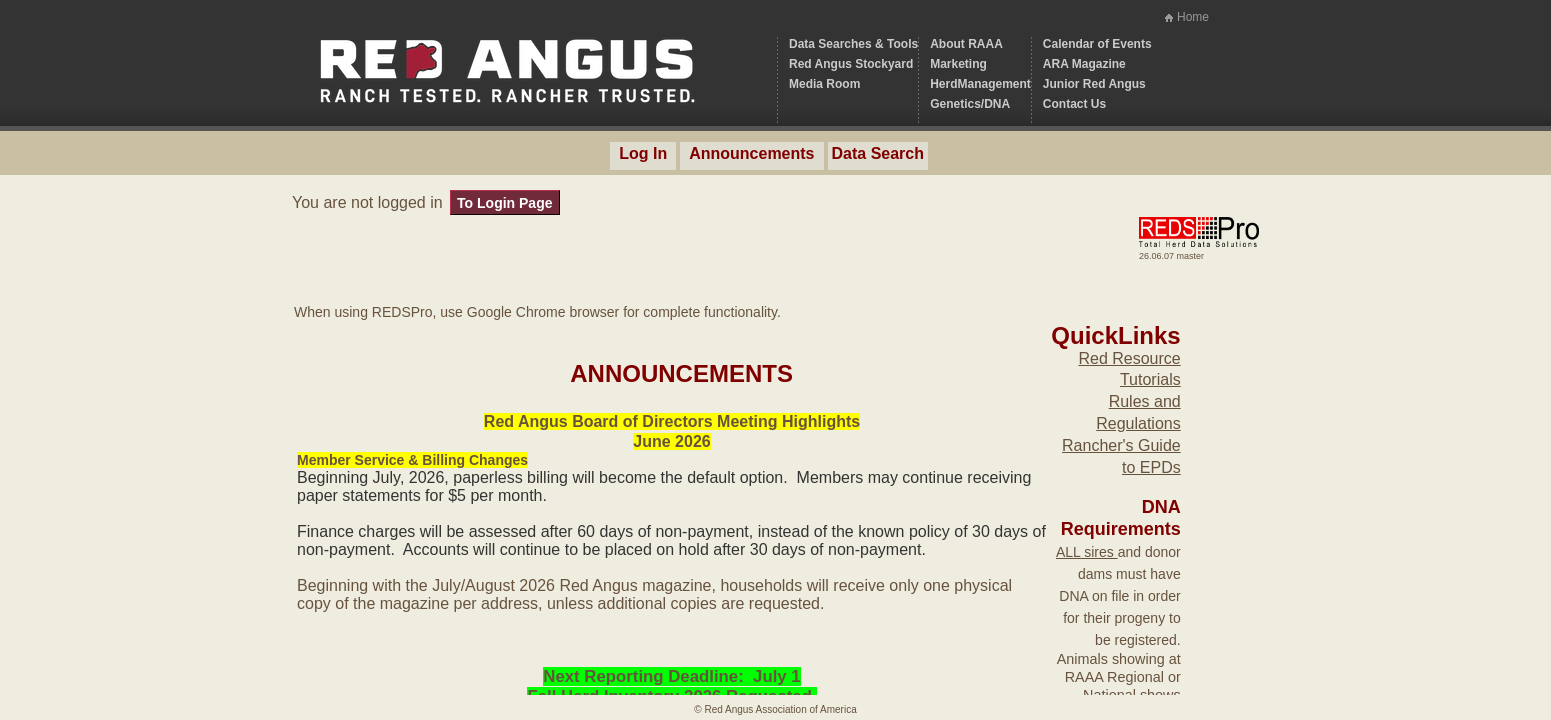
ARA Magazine (1084, 64)
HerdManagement (980, 84)
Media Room (824, 84)
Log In (643, 153)
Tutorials (1150, 379)
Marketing (958, 64)
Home (1193, 17)
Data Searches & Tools (853, 44)
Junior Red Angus (1094, 84)
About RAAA (966, 44)
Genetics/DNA (970, 104)
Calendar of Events (1097, 44)
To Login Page (504, 203)
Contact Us (1074, 104)
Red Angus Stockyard (851, 64)
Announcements (751, 153)
